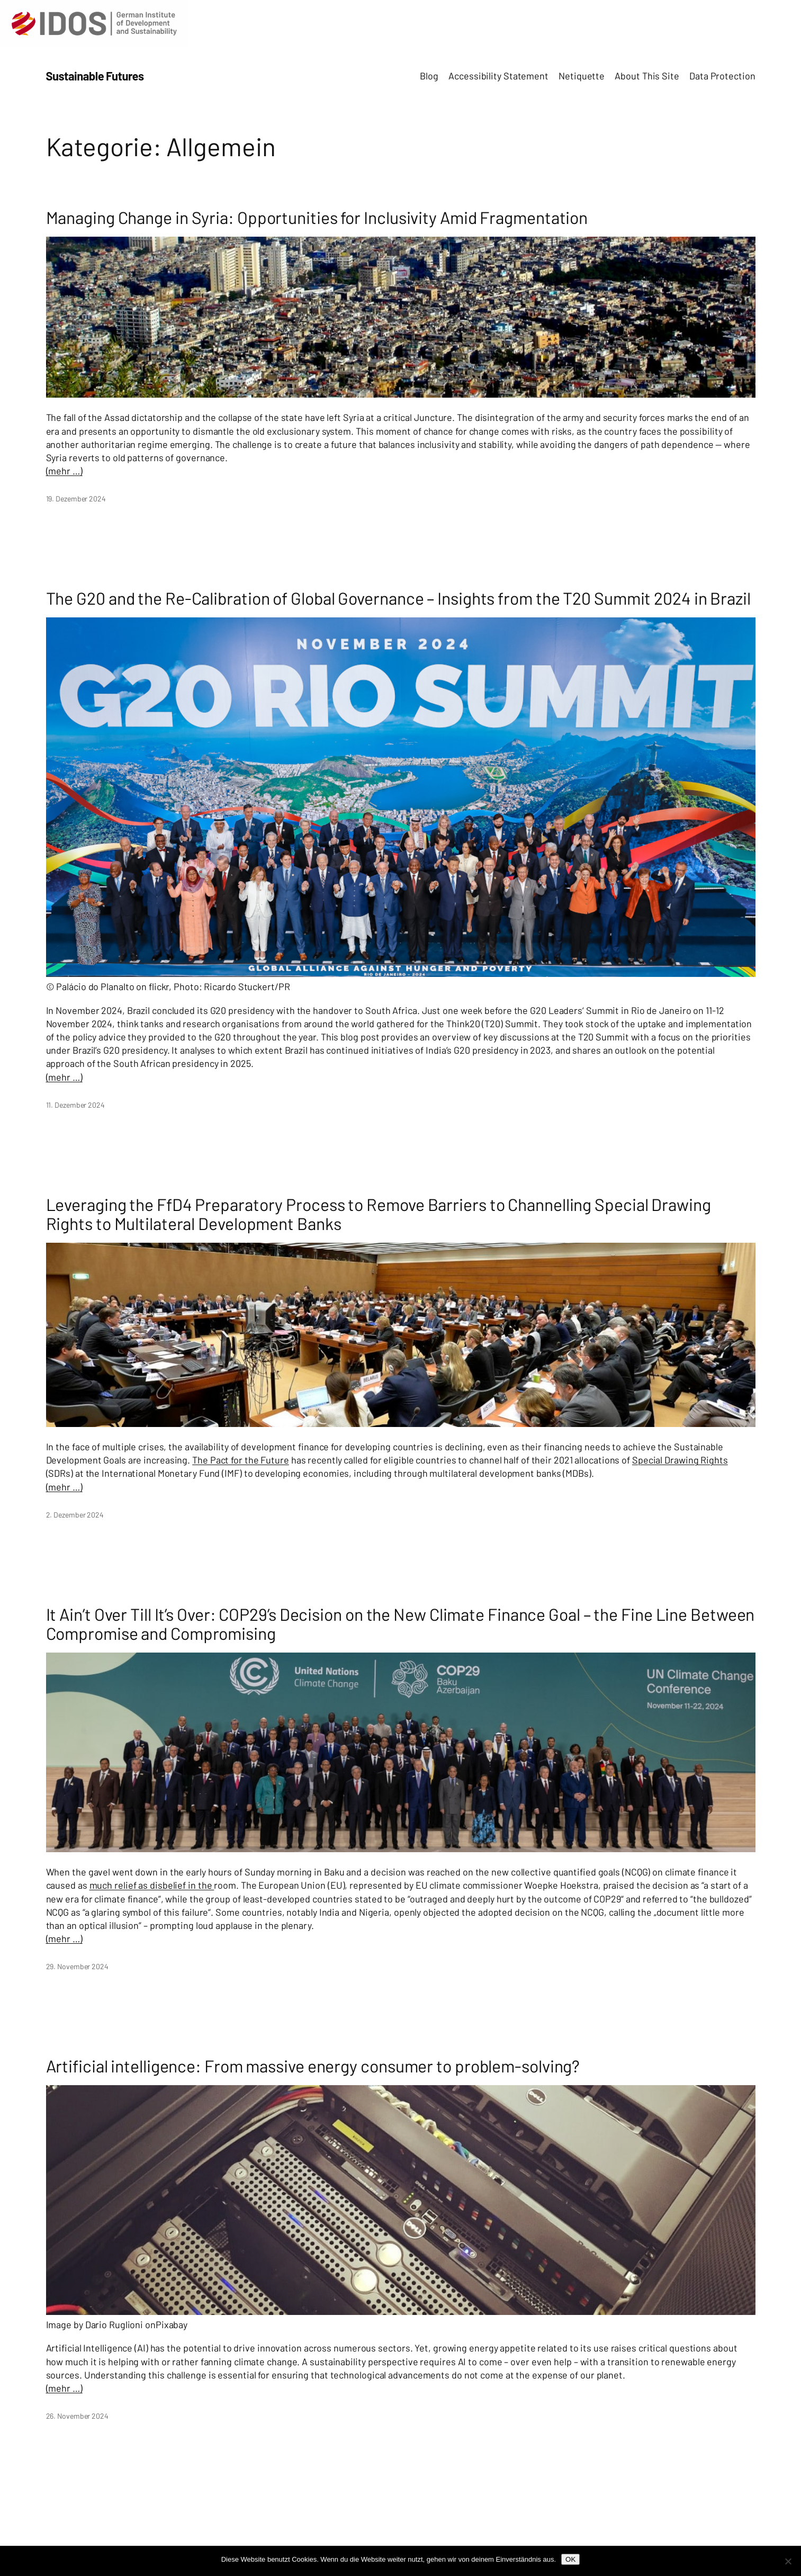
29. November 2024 (77, 1966)
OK (570, 2559)
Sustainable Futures (95, 76)
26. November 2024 (77, 2415)
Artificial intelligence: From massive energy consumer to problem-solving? (313, 2065)
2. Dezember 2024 (75, 1514)
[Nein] (787, 2561)
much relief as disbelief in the (151, 1885)
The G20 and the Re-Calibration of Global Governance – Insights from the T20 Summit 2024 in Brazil (398, 597)
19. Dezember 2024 (76, 498)
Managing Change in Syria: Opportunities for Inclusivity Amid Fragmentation (317, 217)
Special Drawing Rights (680, 1460)
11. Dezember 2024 (75, 1104)
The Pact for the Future (240, 1460)
